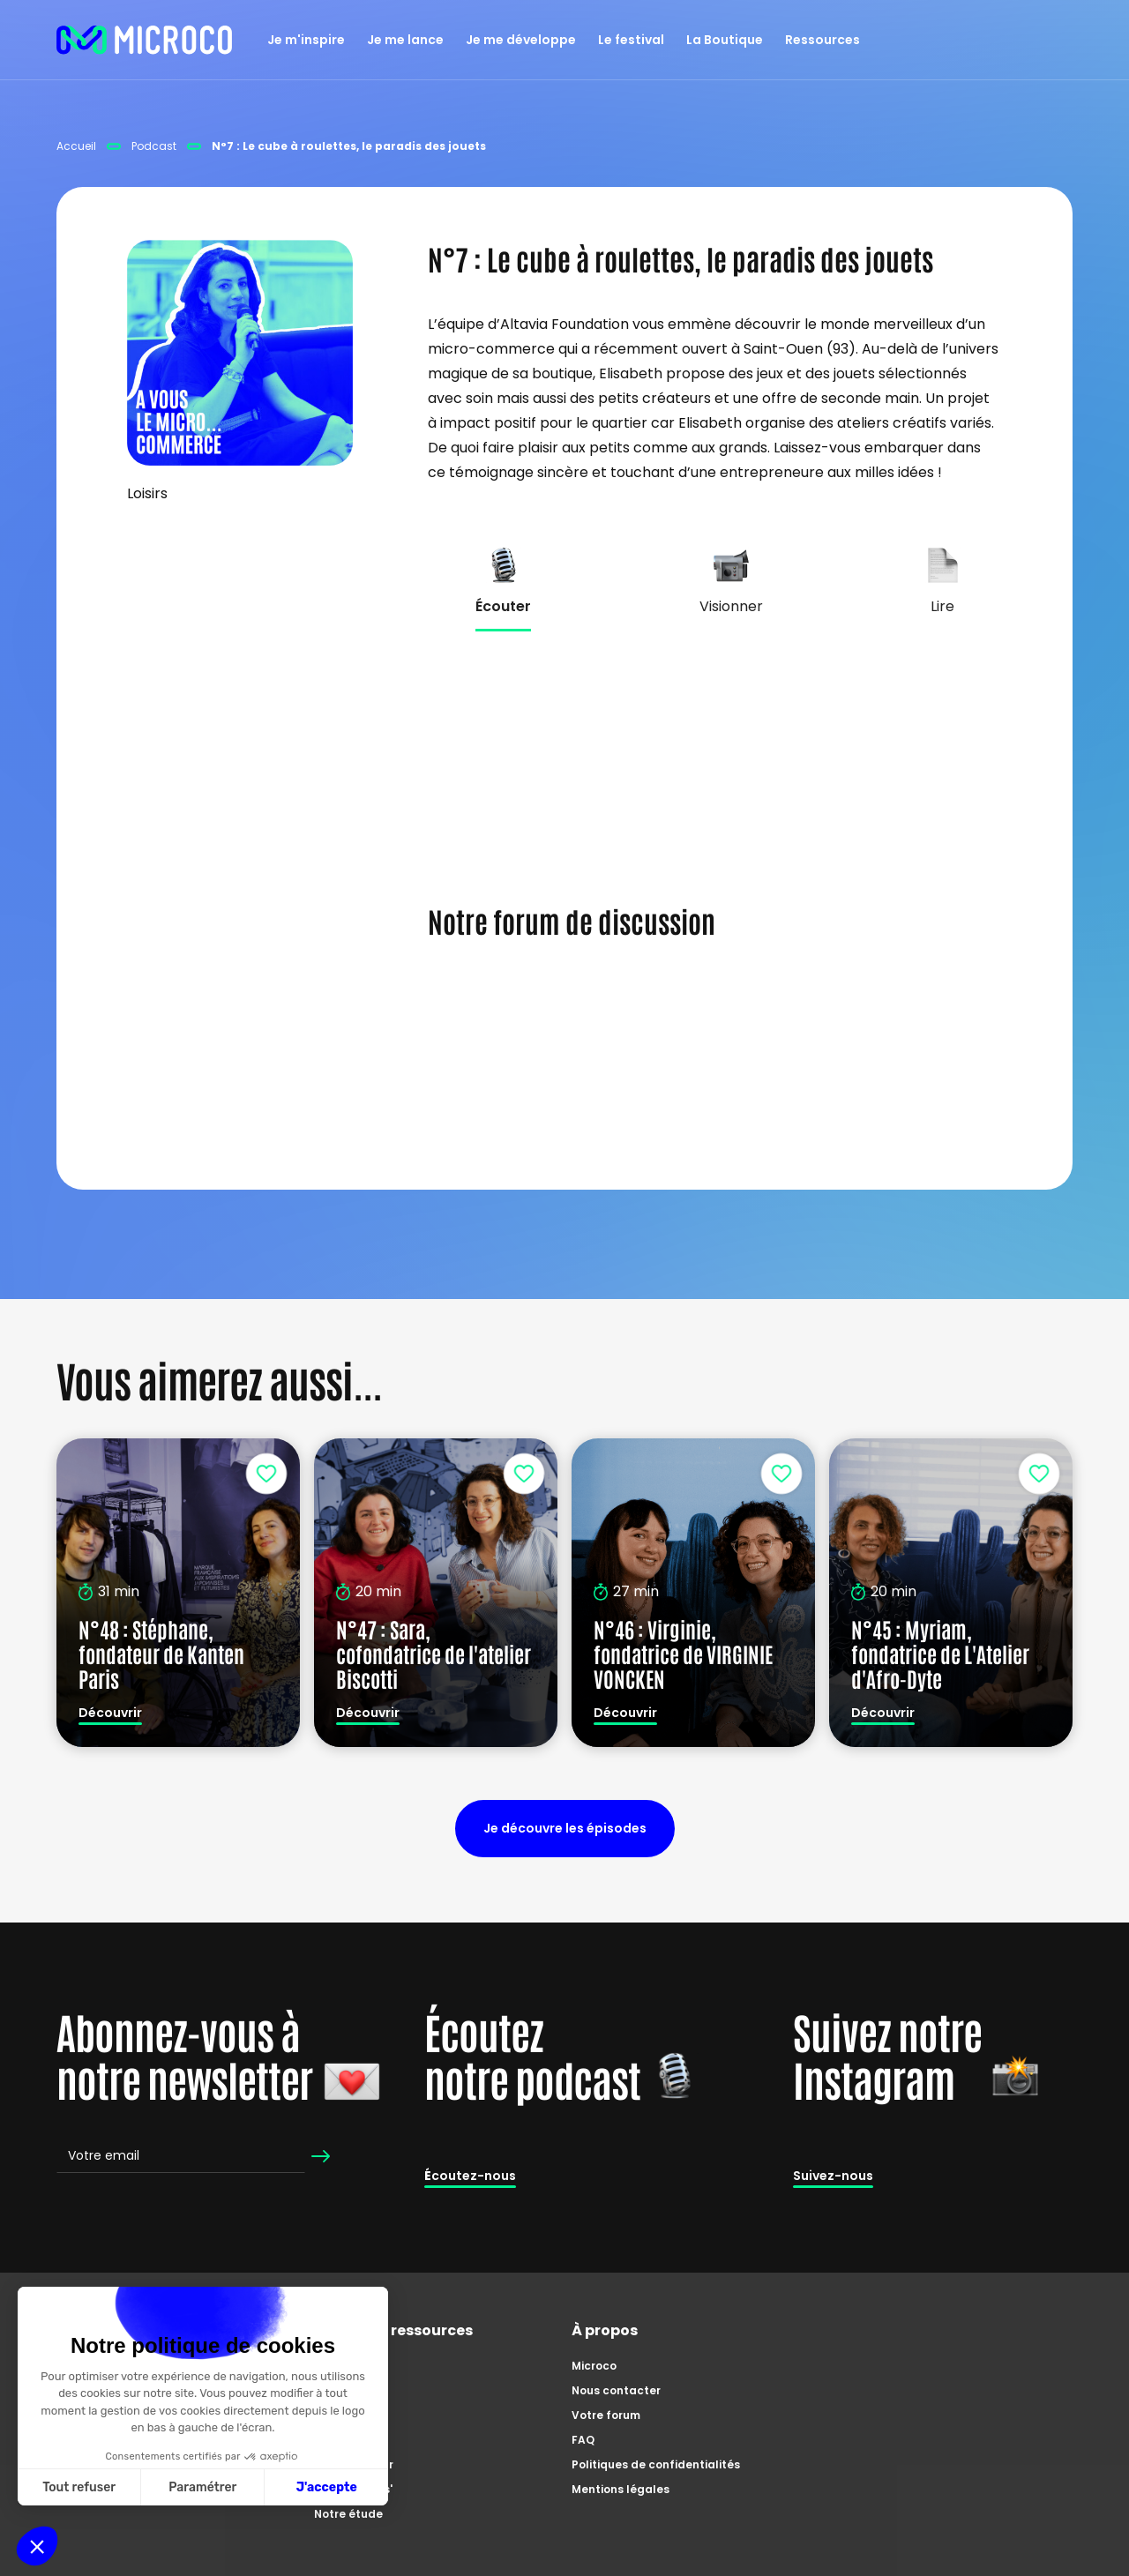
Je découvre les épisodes (565, 1828)
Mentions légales (620, 2489)
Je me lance (405, 40)
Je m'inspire (306, 40)
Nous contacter (616, 2390)
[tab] (503, 605)
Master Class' (353, 2489)
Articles (336, 2415)
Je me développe (521, 40)
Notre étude (348, 2513)
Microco (594, 2365)
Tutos (330, 2390)
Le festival (631, 40)
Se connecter (477, 1067)
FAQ (583, 2439)
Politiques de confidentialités (656, 2464)
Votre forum (606, 2415)
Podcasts (341, 2439)
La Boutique (724, 40)
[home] (144, 40)
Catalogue (345, 2365)
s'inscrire (582, 1067)
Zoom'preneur (353, 2464)
